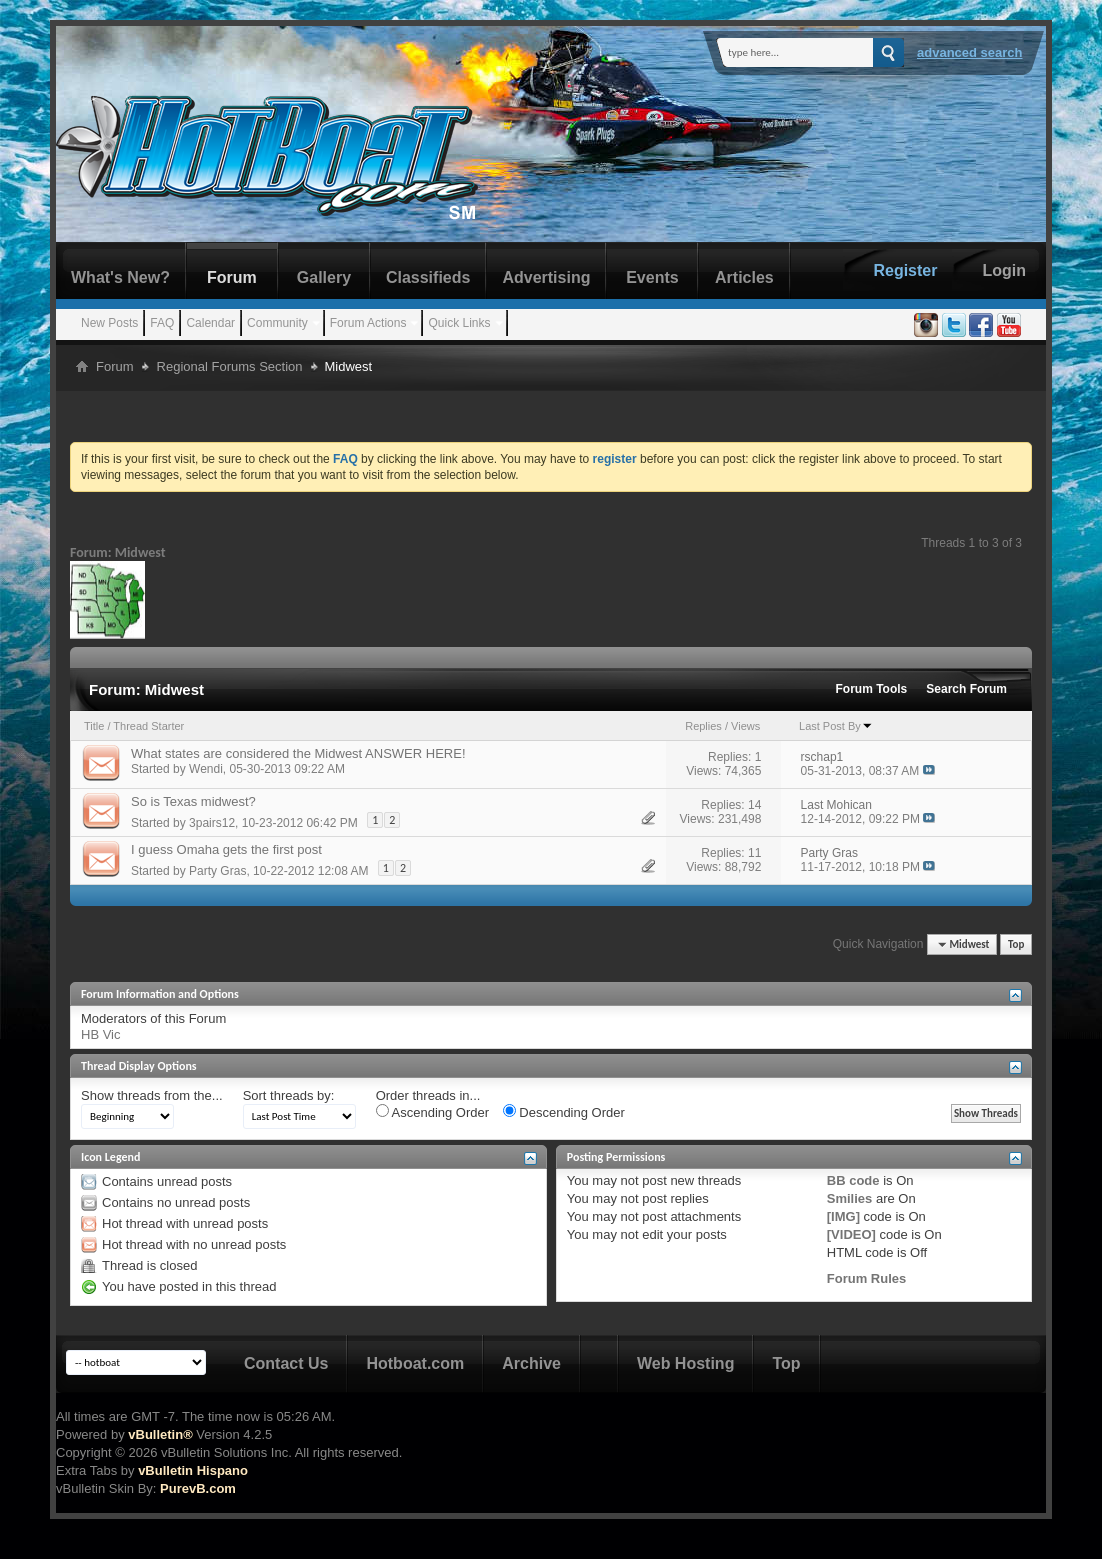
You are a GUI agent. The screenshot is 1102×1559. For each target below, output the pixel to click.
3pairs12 (212, 823)
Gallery (324, 277)
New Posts (109, 323)
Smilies (850, 1198)
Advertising (546, 277)
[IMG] (843, 1216)
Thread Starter (148, 726)
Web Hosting (685, 1363)
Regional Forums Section (230, 366)
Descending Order (564, 1112)
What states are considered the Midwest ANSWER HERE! (298, 753)
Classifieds (428, 277)
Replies (703, 726)
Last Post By (836, 726)
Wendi (206, 769)
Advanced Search (970, 52)
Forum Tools (872, 689)
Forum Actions (368, 323)
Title (94, 726)
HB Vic (101, 1034)
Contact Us (286, 1363)
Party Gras (217, 871)
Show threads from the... (152, 1095)
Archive (531, 1363)
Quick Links (459, 323)
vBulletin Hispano (193, 1470)
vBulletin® (160, 1434)
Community (277, 323)
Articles (744, 277)
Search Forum (966, 689)
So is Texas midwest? (193, 801)
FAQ (162, 323)
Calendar (210, 323)
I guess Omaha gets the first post (226, 849)
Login (1004, 270)
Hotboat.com (415, 1363)
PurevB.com (198, 1488)
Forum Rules (866, 1278)
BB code (853, 1180)
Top (1016, 944)
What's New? (120, 277)
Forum (232, 277)
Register (905, 270)
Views (745, 726)
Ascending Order (432, 1112)
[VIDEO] (851, 1234)
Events (652, 277)
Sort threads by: (289, 1095)
